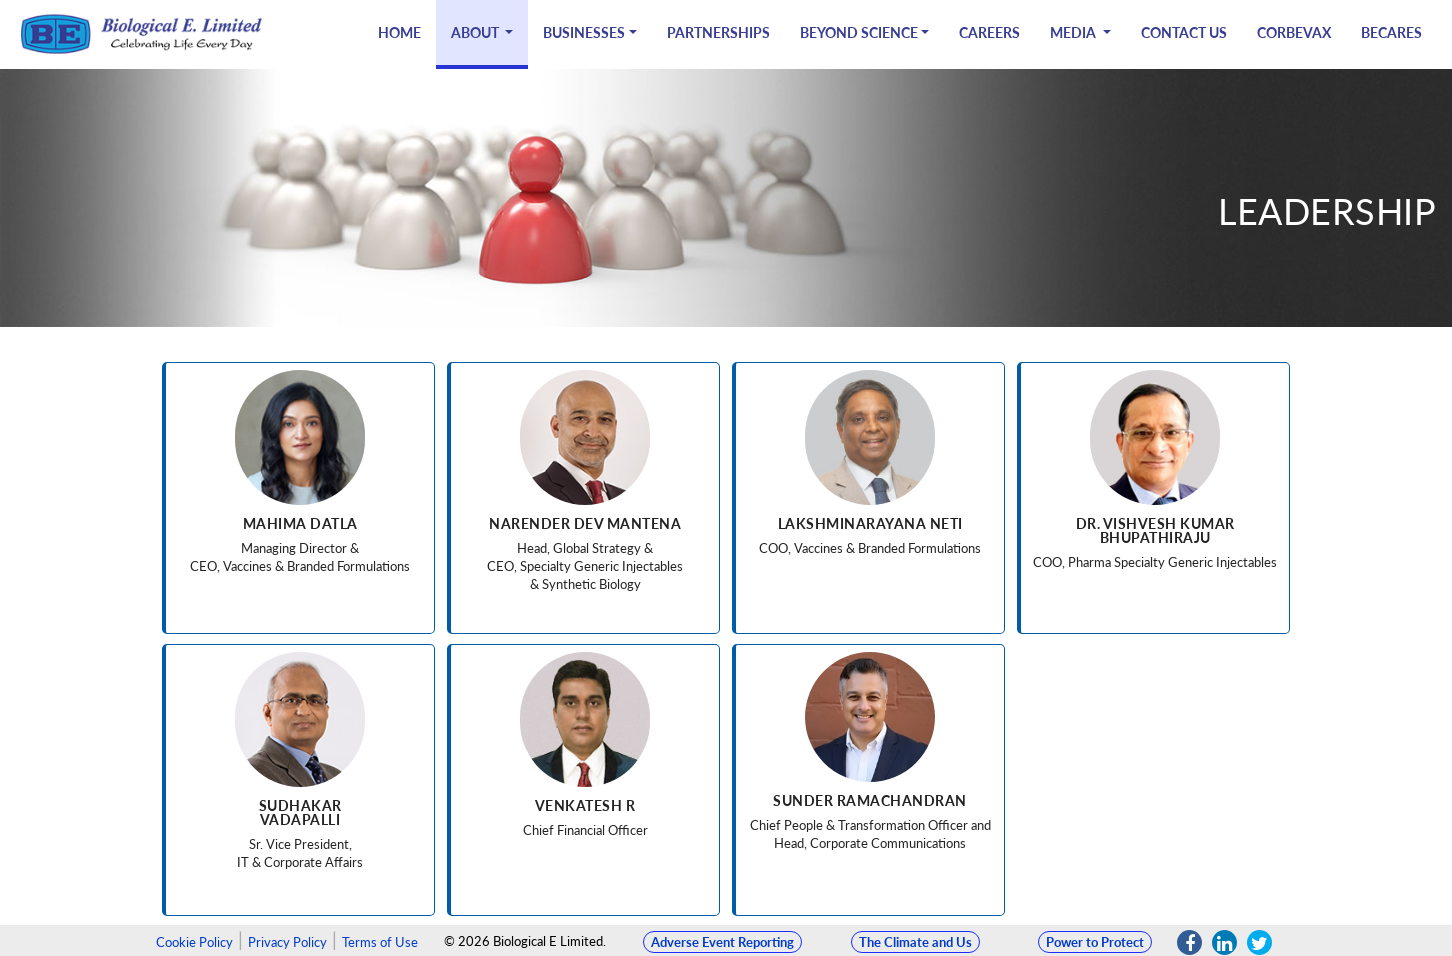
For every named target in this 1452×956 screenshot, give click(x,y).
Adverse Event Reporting (722, 942)
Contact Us (1184, 32)
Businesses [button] (584, 32)
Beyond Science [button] (859, 32)
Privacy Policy (287, 942)
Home (399, 32)
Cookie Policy (194, 942)
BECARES (1391, 32)
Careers (989, 32)
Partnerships (718, 32)
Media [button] (1074, 32)
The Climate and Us (915, 942)
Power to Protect (1095, 942)
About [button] (476, 32)
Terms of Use (380, 942)
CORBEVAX (1294, 32)
